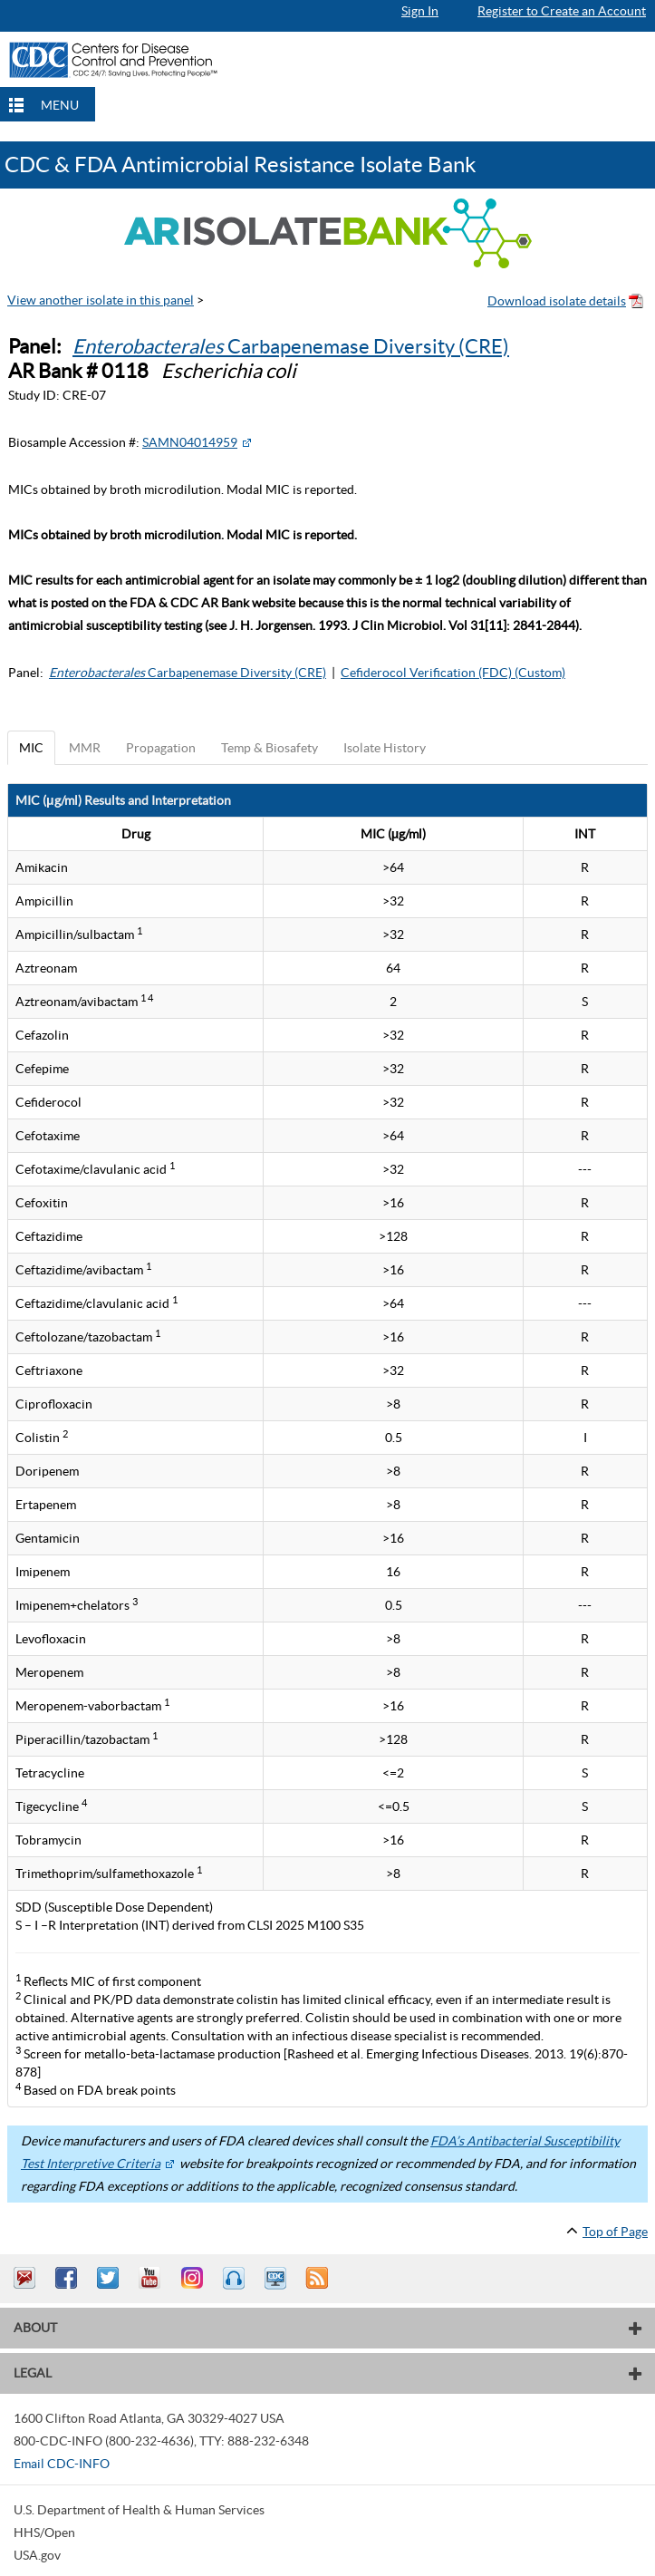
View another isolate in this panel (100, 300)
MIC (31, 748)
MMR (85, 748)
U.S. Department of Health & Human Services (139, 2510)
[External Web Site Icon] (246, 442)
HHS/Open (44, 2532)
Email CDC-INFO (62, 2463)
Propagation (161, 748)
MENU (60, 105)
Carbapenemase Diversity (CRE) (290, 346)
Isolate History (384, 748)
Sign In (419, 11)
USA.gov (37, 2555)
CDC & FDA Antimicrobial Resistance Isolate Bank (241, 164)
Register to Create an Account (561, 11)
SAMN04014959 (189, 442)
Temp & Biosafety (269, 748)
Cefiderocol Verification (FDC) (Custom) (453, 672)
